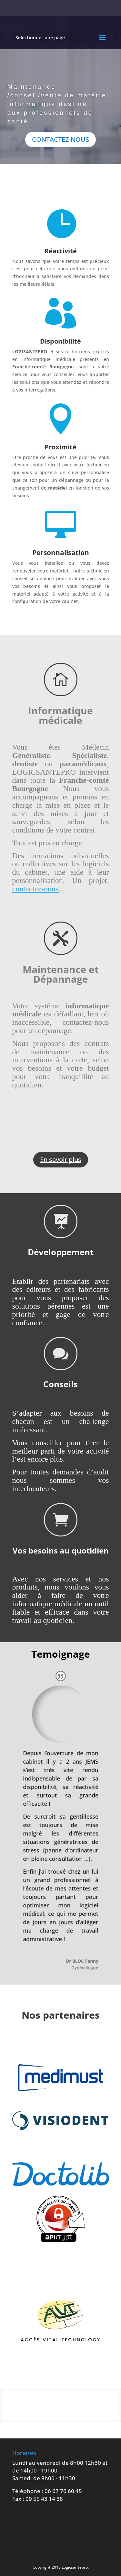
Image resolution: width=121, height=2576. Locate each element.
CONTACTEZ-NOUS (60, 142)
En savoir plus (60, 1159)
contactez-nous (35, 889)
